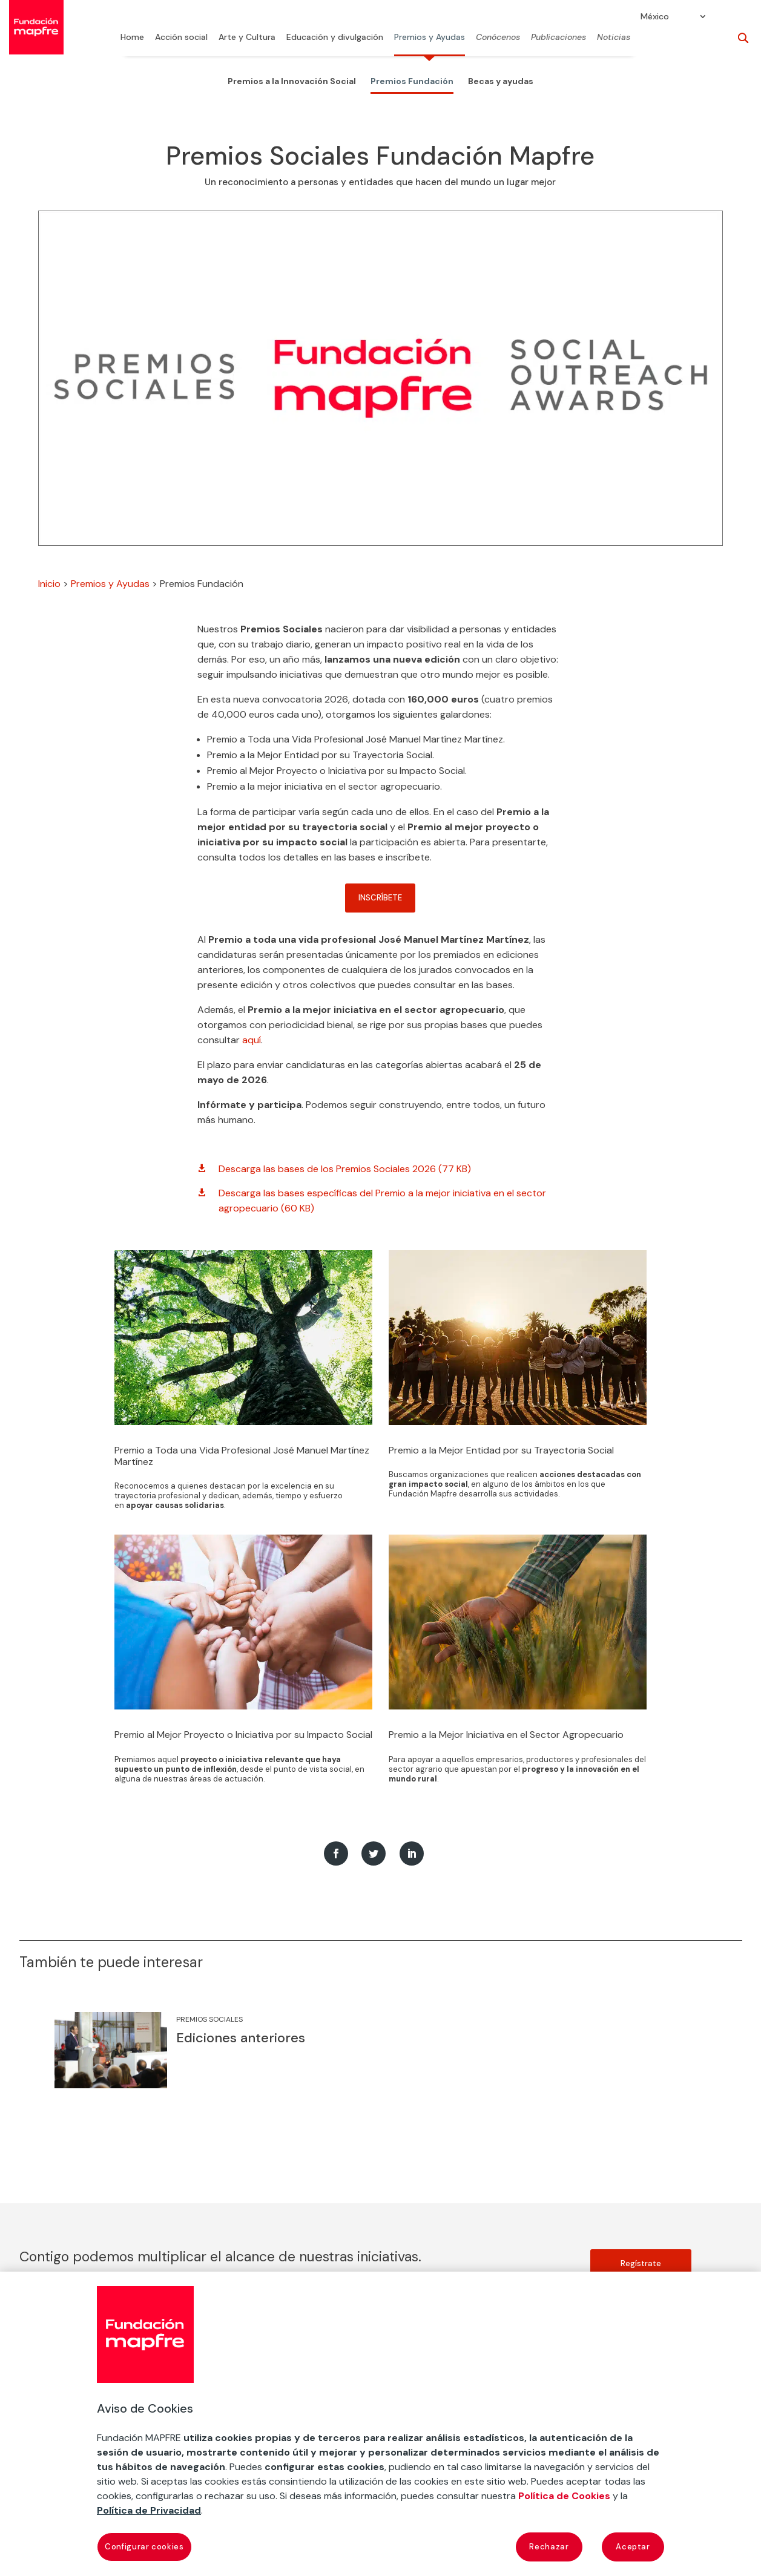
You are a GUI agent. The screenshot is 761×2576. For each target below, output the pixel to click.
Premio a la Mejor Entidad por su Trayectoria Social (501, 1450)
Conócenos (498, 37)
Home (132, 37)
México (655, 17)
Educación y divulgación (334, 37)
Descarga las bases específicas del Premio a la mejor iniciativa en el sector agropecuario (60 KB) (382, 1200)
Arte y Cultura (247, 37)
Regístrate (641, 2263)
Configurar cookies (144, 2547)
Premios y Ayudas (429, 37)
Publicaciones (558, 37)
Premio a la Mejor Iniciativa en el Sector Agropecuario (506, 1734)
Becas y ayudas (500, 81)
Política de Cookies (564, 2495)
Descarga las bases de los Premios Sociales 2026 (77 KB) (345, 1168)
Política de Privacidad (149, 2510)
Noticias (613, 37)
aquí (251, 1040)
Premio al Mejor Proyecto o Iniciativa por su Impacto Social (243, 1734)
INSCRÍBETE (380, 898)
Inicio (49, 583)
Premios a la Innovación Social (292, 81)
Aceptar (633, 2547)
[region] (380, 2424)
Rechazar (548, 2547)
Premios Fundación (412, 81)
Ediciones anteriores (240, 2038)
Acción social (181, 37)
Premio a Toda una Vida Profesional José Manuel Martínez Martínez (241, 1456)
